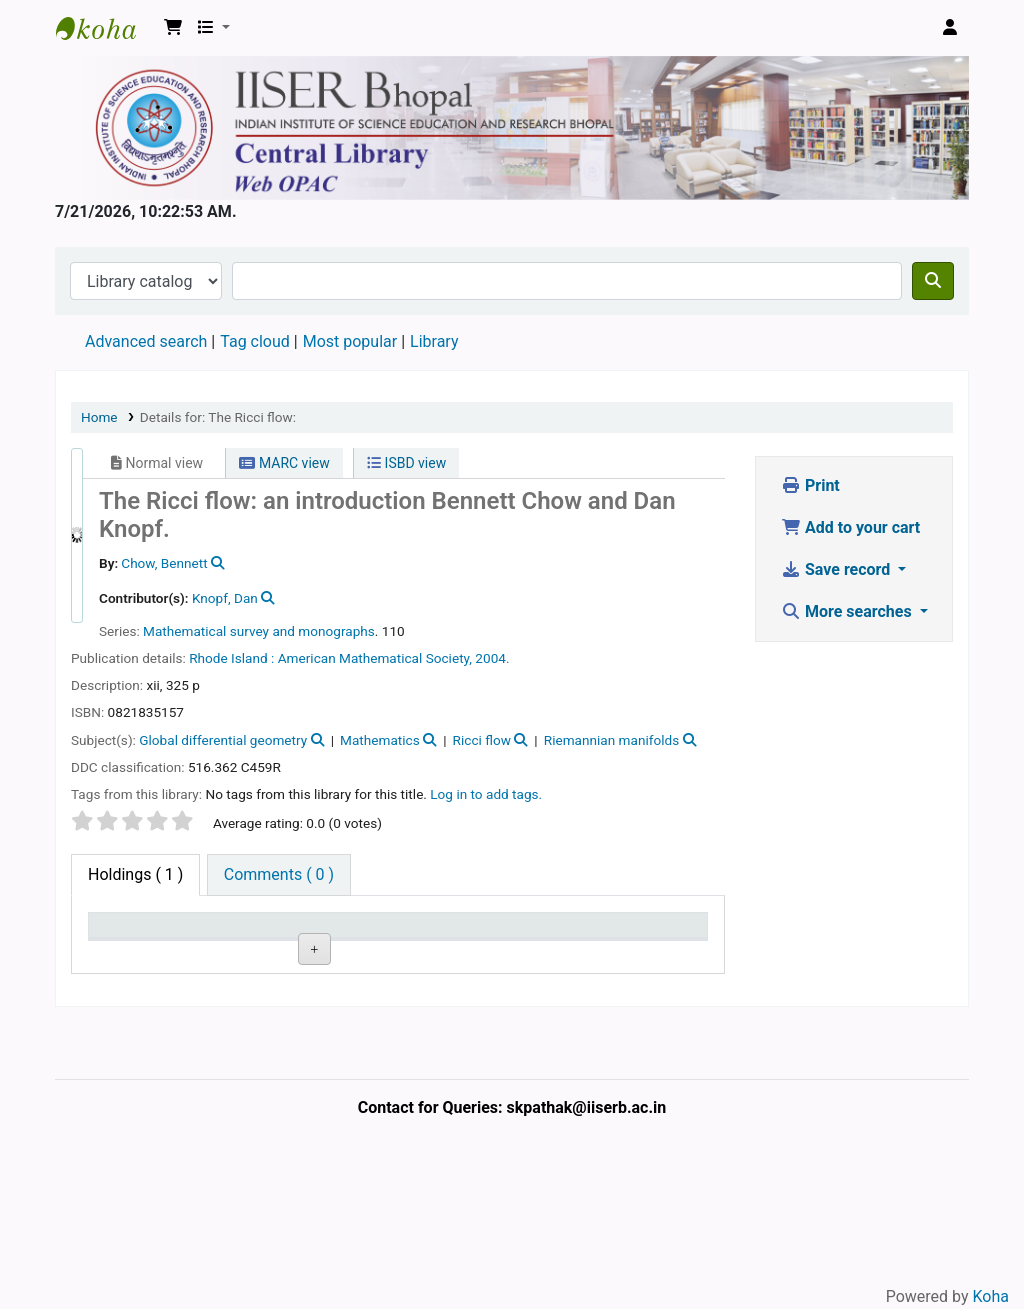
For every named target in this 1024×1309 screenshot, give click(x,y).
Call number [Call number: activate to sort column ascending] (303, 944)
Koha (991, 1296)
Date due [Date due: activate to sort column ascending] (558, 944)
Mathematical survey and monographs (259, 631)
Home (99, 417)
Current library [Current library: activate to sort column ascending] (213, 944)
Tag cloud (255, 341)
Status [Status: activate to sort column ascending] (476, 953)
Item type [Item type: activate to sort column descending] (115, 944)
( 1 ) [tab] (135, 874)
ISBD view (406, 463)
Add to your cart (850, 527)
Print (810, 485)
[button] (173, 28)
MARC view (284, 463)
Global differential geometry (223, 740)
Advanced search (146, 341)
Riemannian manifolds (611, 740)
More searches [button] (848, 611)
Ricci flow (482, 740)
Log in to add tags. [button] (486, 794)
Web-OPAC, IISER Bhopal (106, 28)
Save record (837, 569)
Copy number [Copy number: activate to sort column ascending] (391, 944)
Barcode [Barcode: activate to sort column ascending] (659, 953)
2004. (492, 658)
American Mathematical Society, (375, 658)
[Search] (933, 281)
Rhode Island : (231, 658)
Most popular (350, 341)
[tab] (279, 875)
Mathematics (380, 740)
